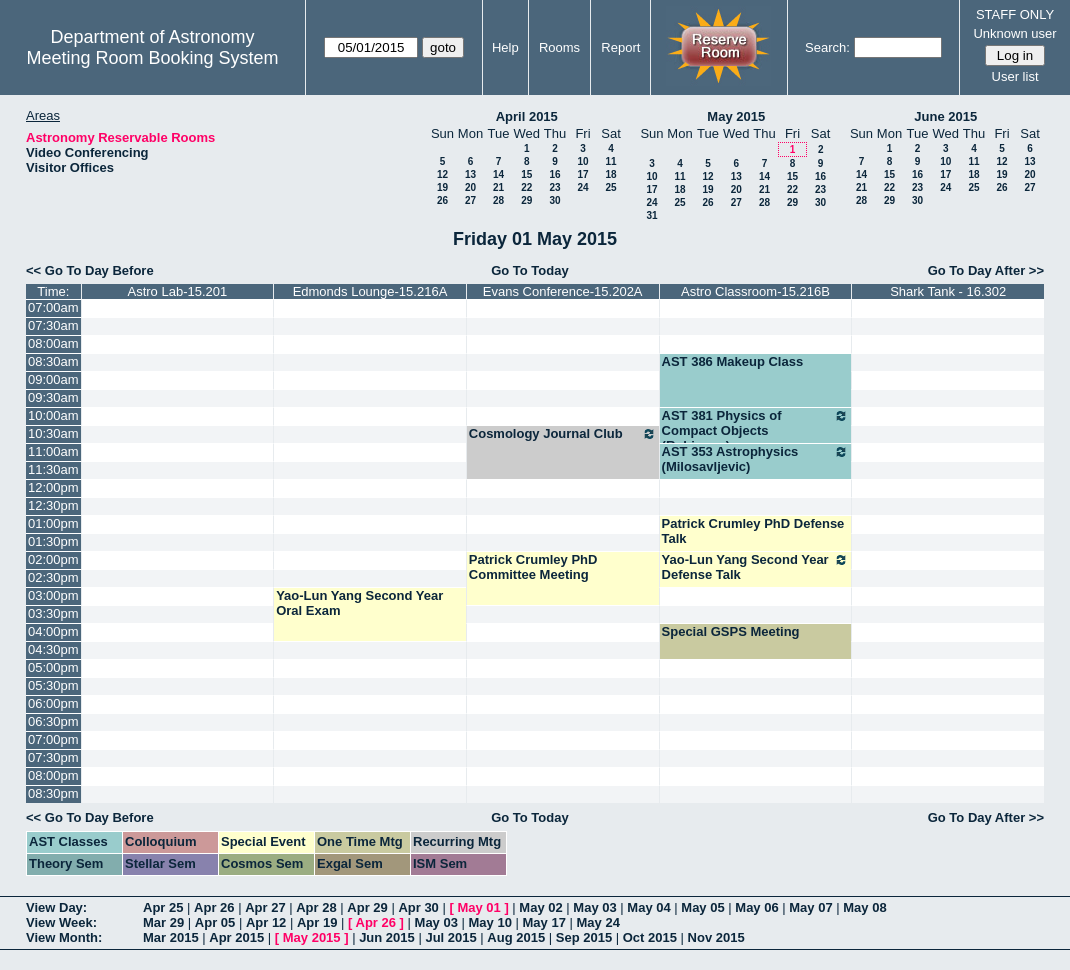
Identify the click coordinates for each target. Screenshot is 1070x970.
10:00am (53, 415)
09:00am (53, 379)
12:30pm (53, 505)
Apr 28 (316, 907)
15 (526, 174)
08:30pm (53, 793)
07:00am (53, 307)
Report (620, 47)
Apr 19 (317, 922)
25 (610, 187)
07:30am (53, 325)
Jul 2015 (450, 937)
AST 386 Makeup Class (733, 361)
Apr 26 (214, 907)
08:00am (53, 343)
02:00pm (53, 559)
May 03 (594, 907)
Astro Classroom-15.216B (755, 291)
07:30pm (53, 757)
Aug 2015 (516, 937)
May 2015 (736, 116)
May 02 (540, 907)
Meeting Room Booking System (152, 58)
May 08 (864, 907)
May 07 (810, 907)
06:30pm (53, 721)
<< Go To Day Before (90, 270)
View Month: (64, 937)
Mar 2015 (171, 937)
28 (498, 200)
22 (526, 187)
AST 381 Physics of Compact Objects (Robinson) (756, 430)
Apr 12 (266, 922)
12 (442, 174)
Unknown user (1014, 33)
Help (505, 47)
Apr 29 (367, 907)
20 (470, 187)
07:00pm (53, 739)
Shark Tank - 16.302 (948, 291)
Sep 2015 (584, 937)
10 (582, 161)
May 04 (648, 907)
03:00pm (53, 595)
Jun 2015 (387, 937)
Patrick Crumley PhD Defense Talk (753, 531)
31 (651, 215)
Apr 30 (418, 907)
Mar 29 (163, 922)
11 (610, 161)
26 (442, 200)
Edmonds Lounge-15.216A (370, 291)
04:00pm (53, 631)
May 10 (490, 922)
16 (554, 174)
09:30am (53, 397)
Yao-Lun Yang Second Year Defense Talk (756, 567)
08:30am (53, 361)
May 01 (478, 907)
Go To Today (530, 270)
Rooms (559, 47)
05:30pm (53, 685)
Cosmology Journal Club (563, 434)
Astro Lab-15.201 (178, 291)
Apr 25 (163, 907)
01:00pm (53, 523)
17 (582, 174)
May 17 (544, 922)
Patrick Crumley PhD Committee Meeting (533, 567)
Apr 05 (215, 922)
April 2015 (527, 116)
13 (470, 174)
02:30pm (53, 577)
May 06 (756, 907)
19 (442, 187)
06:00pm (53, 703)
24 (582, 187)
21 (498, 187)
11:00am (53, 451)
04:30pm (53, 649)
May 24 (598, 922)
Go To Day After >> (986, 270)
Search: (827, 47)
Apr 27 (265, 907)
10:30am (53, 433)
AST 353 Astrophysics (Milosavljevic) (756, 459)
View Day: (56, 907)
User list (1015, 76)
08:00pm (53, 775)
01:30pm (53, 541)
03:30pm (53, 613)
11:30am (53, 469)
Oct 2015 (650, 937)
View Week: (61, 922)
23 (554, 187)
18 (610, 174)
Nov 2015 (716, 937)
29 (526, 200)
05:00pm (53, 667)
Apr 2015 (236, 937)
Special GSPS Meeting (731, 631)
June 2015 (945, 116)
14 (498, 174)
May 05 (702, 907)
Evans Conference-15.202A (563, 291)
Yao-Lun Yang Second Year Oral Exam (359, 603)
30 (554, 200)
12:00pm (53, 487)
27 (470, 200)
